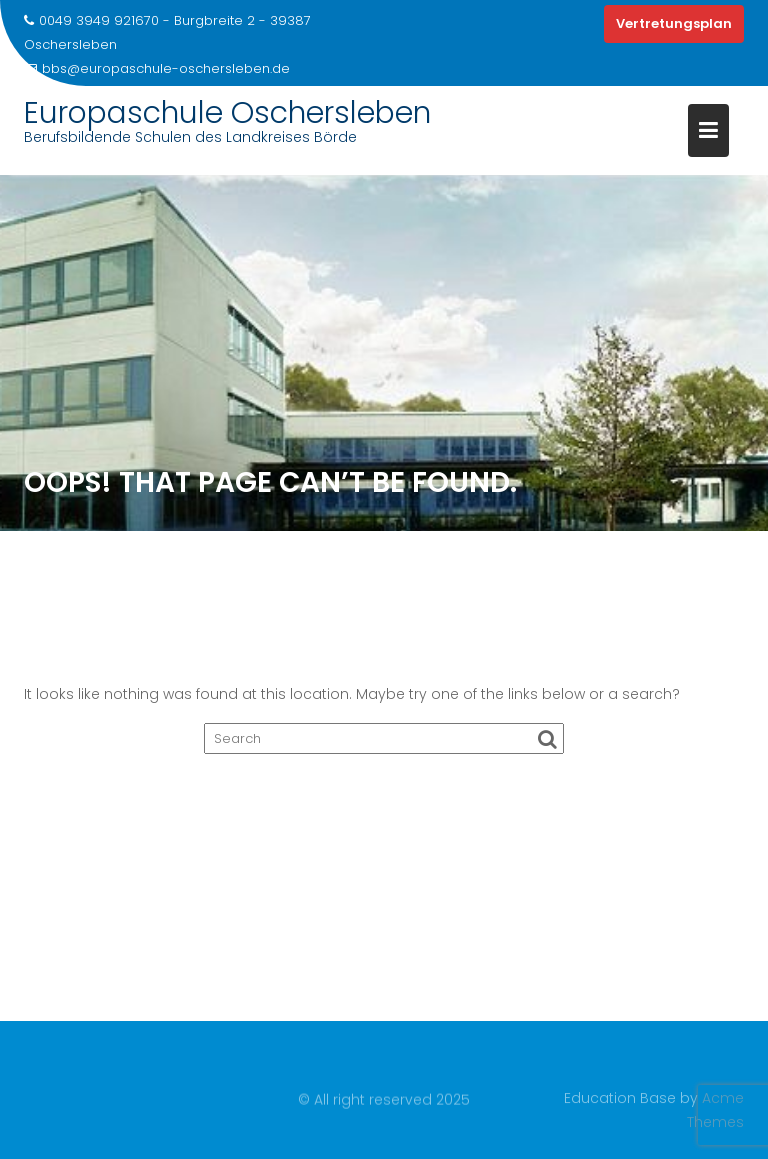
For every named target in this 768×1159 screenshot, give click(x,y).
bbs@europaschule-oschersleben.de (157, 68)
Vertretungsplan (674, 23)
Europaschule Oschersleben (227, 113)
